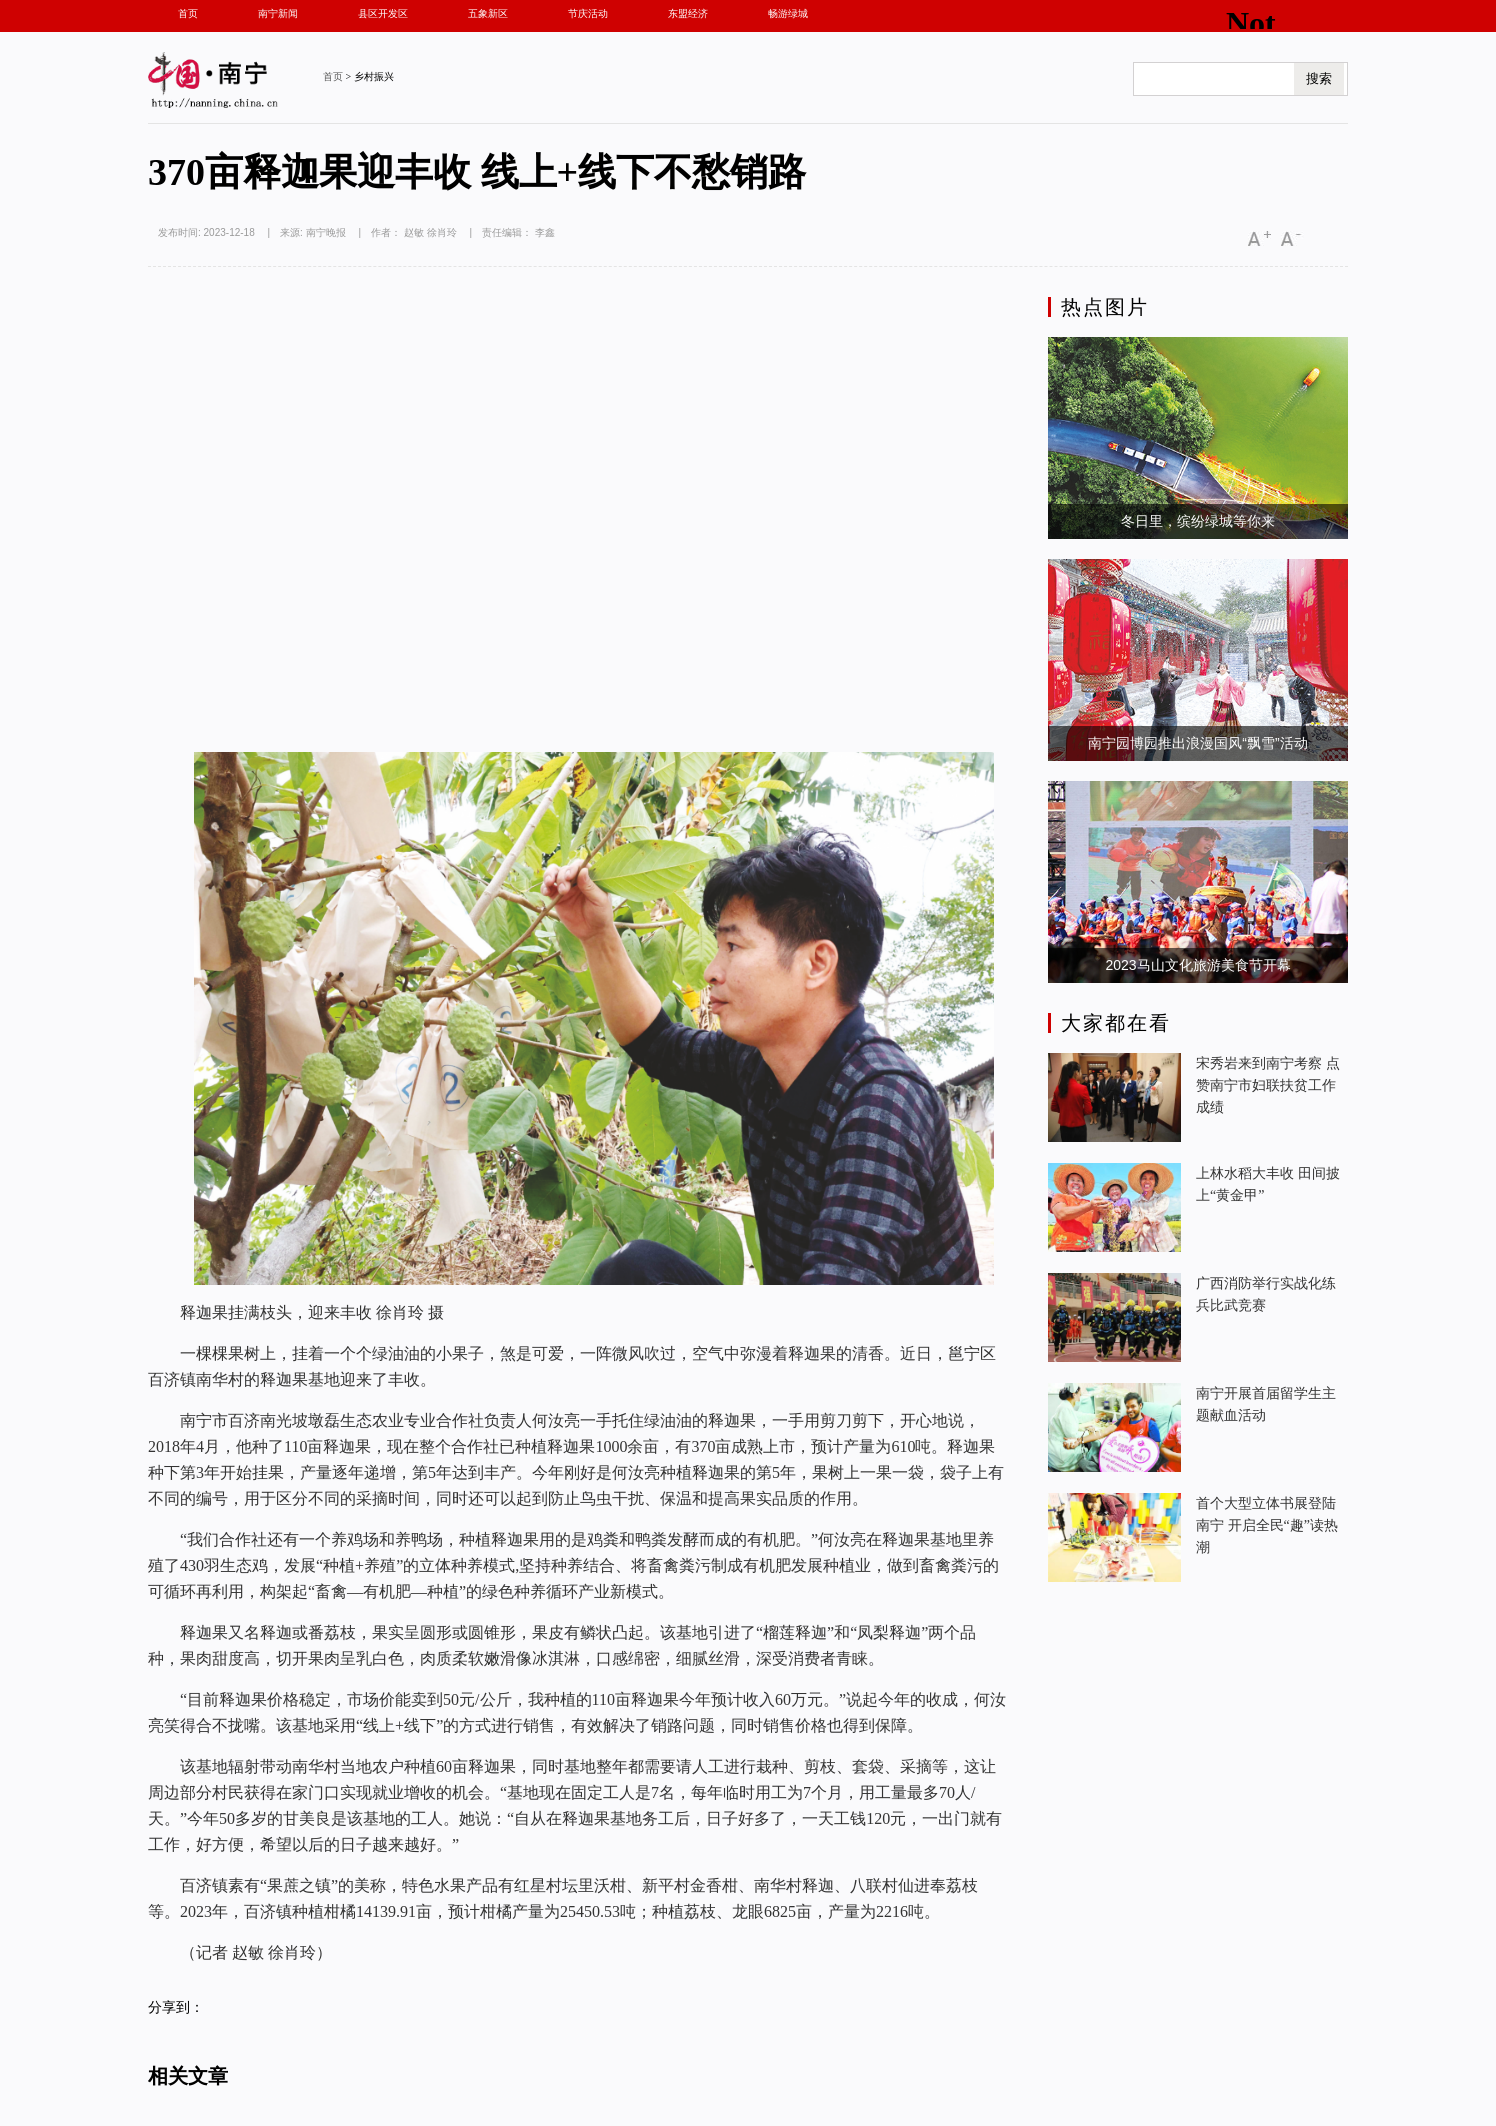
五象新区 (488, 13)
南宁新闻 (278, 13)
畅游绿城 (788, 13)
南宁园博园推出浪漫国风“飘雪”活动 (1197, 743)
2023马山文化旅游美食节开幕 (1197, 965)
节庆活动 (588, 13)
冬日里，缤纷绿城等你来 (1198, 521)
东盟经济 (688, 13)
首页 (188, 13)
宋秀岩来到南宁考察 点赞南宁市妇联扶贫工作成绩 (1268, 1085)
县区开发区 (383, 13)
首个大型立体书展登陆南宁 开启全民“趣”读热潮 (1267, 1525)
